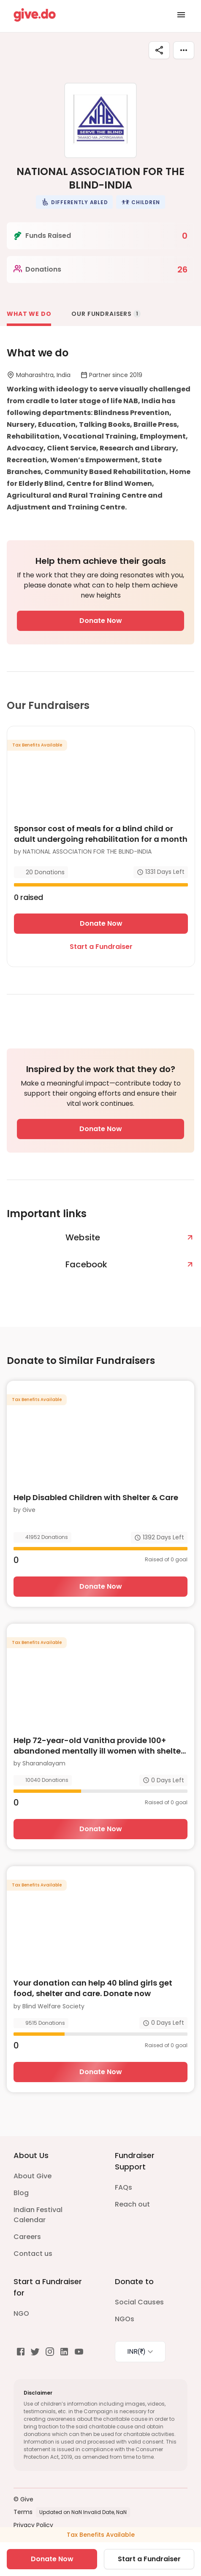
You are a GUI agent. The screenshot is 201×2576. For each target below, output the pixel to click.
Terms (23, 2512)
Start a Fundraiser (101, 946)
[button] (74, 202)
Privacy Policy (33, 2525)
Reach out (132, 2204)
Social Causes (139, 2302)
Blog (21, 2193)
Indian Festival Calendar (38, 2215)
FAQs (123, 2187)
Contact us (33, 2253)
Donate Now (100, 620)
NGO (21, 2313)
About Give (33, 2176)
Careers (27, 2237)
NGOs (124, 2319)
